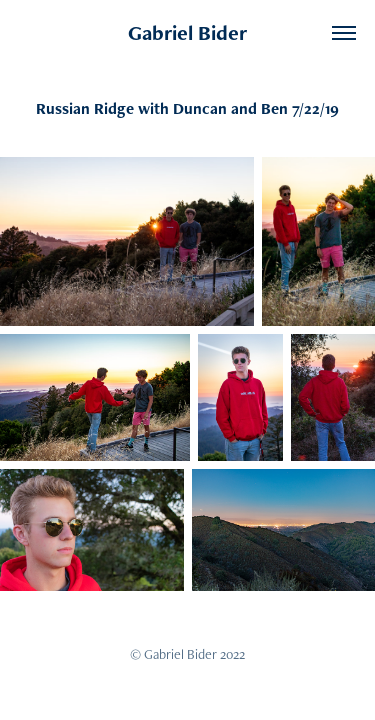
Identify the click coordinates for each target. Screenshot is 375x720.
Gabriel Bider (187, 32)
